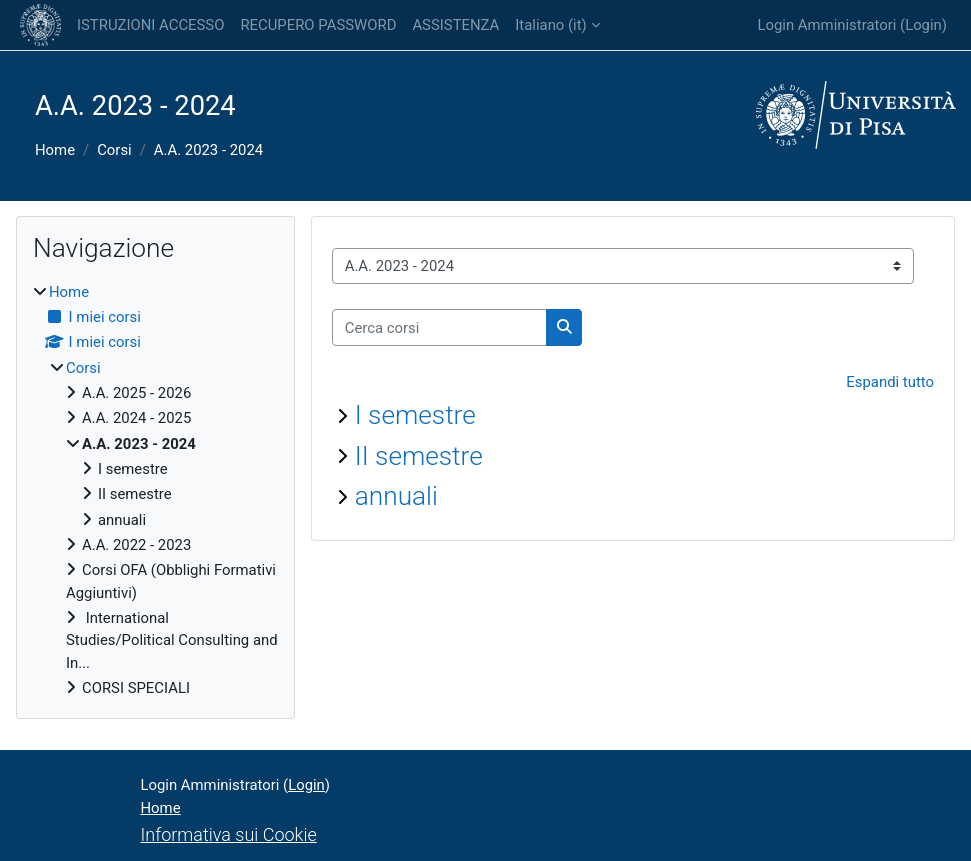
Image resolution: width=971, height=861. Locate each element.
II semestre (419, 456)
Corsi (114, 150)
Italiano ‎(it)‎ (550, 25)
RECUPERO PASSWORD (318, 25)
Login (923, 25)
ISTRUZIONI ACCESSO (150, 25)
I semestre (415, 415)
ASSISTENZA (455, 25)
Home (55, 150)
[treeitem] (155, 490)
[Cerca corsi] (439, 327)
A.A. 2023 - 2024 (208, 150)
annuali (396, 496)
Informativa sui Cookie (229, 834)
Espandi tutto (890, 382)
